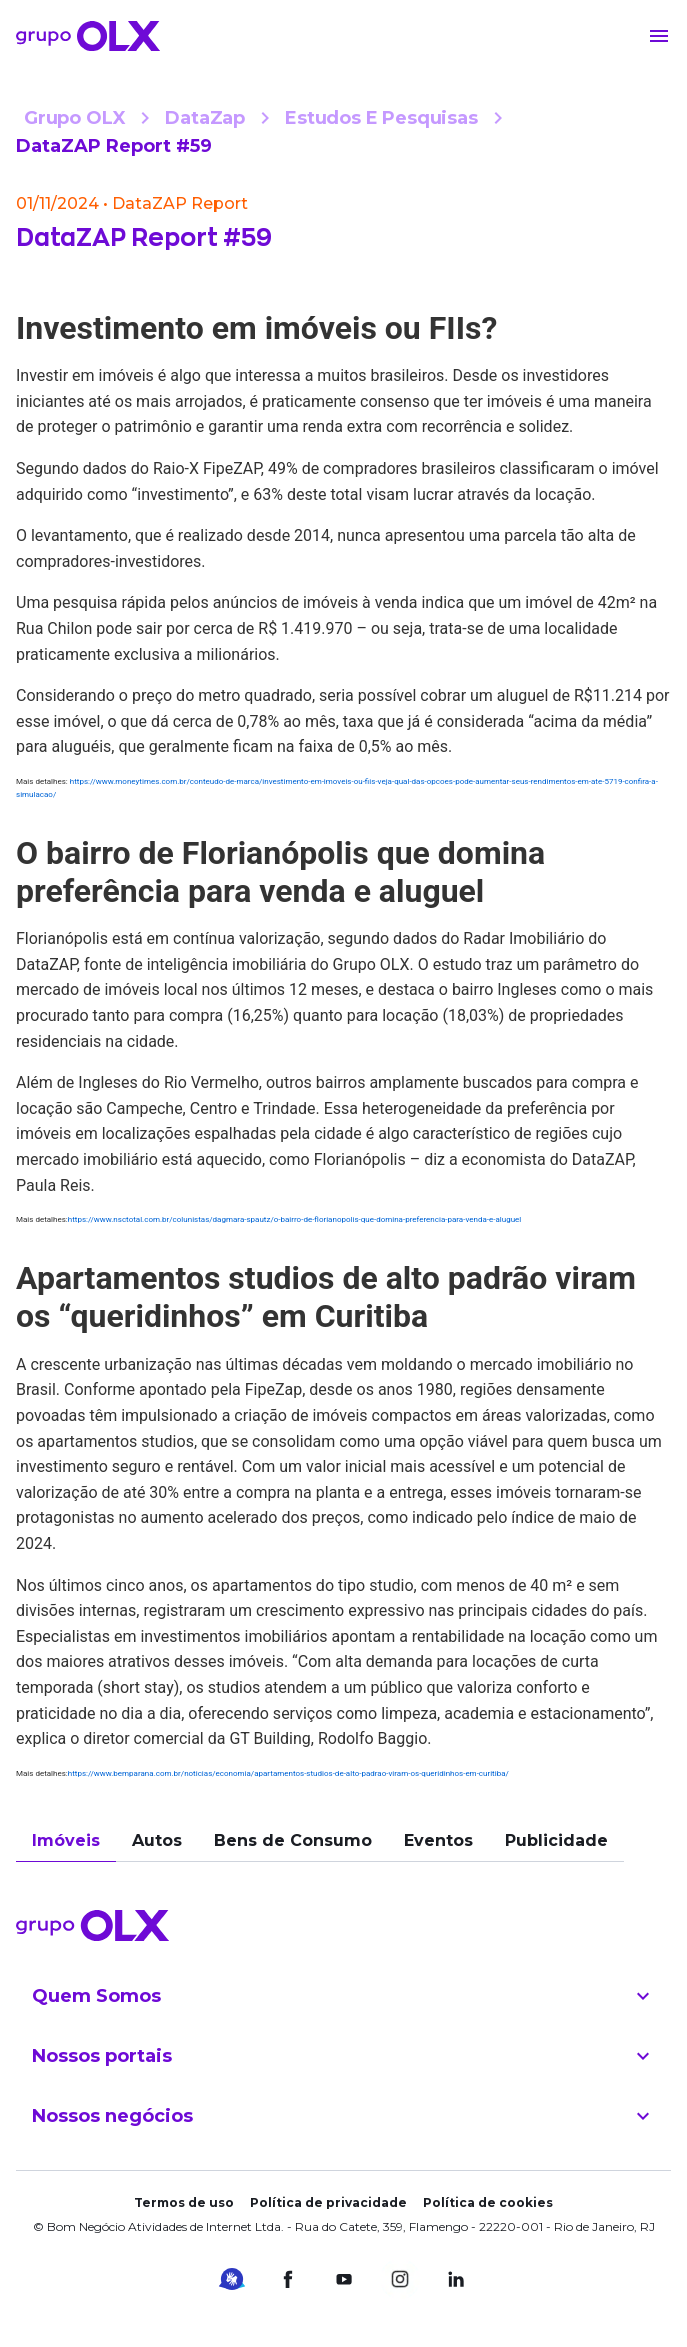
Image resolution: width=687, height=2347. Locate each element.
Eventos (438, 1840)
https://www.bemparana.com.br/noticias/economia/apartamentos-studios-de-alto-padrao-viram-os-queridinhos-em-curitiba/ (288, 1773)
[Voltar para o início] (88, 36)
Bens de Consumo (293, 1840)
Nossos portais (343, 2056)
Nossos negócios (343, 2116)
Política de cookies (488, 2202)
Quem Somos (343, 1996)
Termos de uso (184, 2202)
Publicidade (556, 1840)
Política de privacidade (328, 2202)
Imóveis (66, 1840)
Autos (157, 1840)
